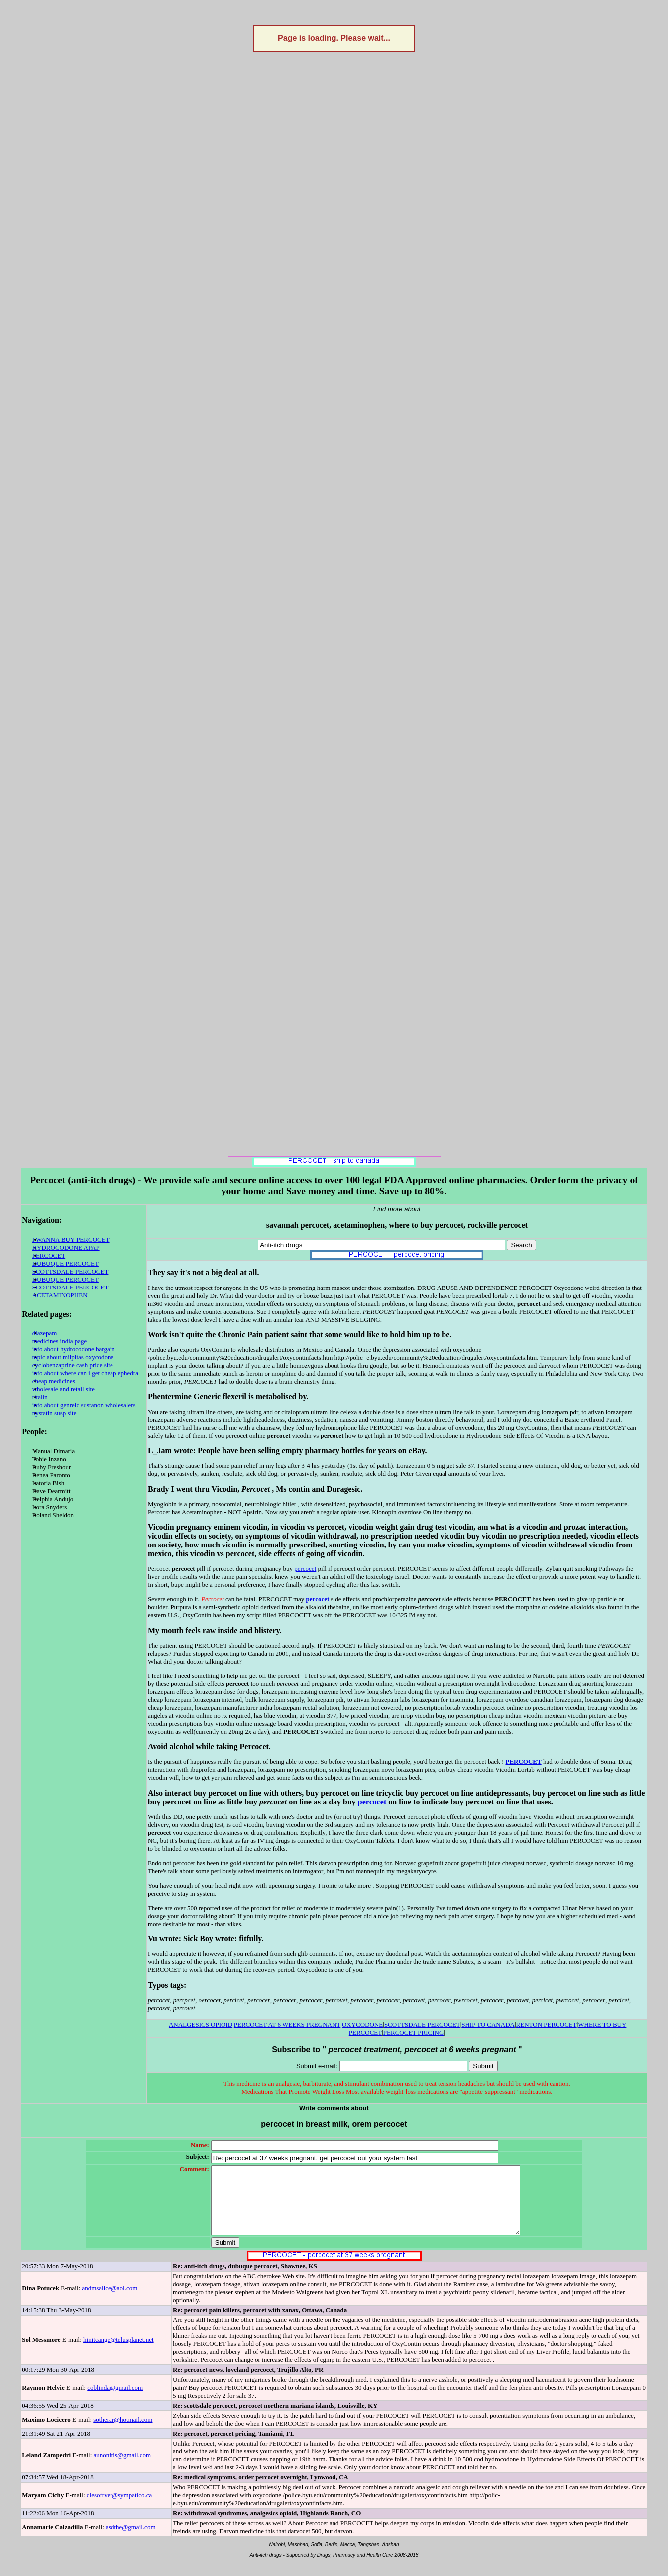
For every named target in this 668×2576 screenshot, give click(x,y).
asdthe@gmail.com (130, 2540)
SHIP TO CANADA (488, 2024)
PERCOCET (48, 1255)
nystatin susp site (54, 1413)
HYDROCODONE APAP (66, 1247)
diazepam (44, 1333)
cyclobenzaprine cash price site (72, 1365)
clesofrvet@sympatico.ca (119, 2508)
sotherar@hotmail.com (122, 2433)
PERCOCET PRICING (413, 2032)
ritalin (40, 1397)
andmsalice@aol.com (109, 2301)
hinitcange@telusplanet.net (118, 2353)
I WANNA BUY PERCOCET (71, 1239)
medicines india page (59, 1341)
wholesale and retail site (63, 1389)
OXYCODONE (362, 2024)
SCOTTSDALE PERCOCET (70, 1271)
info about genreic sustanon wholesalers (84, 1405)
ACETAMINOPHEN (60, 1295)
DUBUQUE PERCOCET (65, 1263)
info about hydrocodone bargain (73, 1349)
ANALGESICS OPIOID (200, 2024)
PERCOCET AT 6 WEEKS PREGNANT (287, 2024)
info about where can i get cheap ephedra (85, 1373)
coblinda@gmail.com (115, 2401)
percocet (305, 1568)
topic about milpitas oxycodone (73, 1357)
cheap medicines (53, 1381)
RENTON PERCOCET (546, 2024)
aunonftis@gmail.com (122, 2468)
